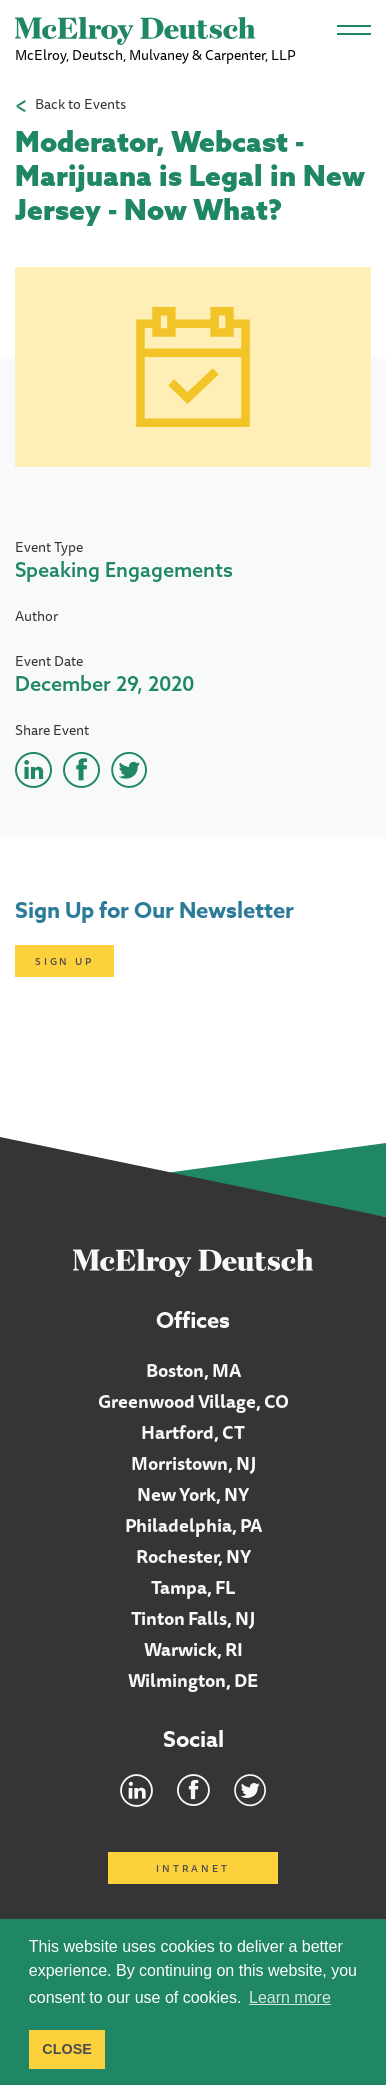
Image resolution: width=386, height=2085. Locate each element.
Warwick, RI (193, 1649)
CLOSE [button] (67, 2049)
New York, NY (193, 1494)
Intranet (192, 1868)
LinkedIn (136, 1790)
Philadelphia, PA (193, 1525)
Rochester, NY (193, 1556)
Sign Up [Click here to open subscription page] (64, 961)
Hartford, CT (193, 1432)
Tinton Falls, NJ (193, 1618)
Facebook (193, 1790)
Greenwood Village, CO (193, 1401)
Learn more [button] (290, 1997)
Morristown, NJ (193, 1463)
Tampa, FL (193, 1587)
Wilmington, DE (193, 1680)
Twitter (250, 1790)
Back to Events (80, 104)
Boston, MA (193, 1370)
